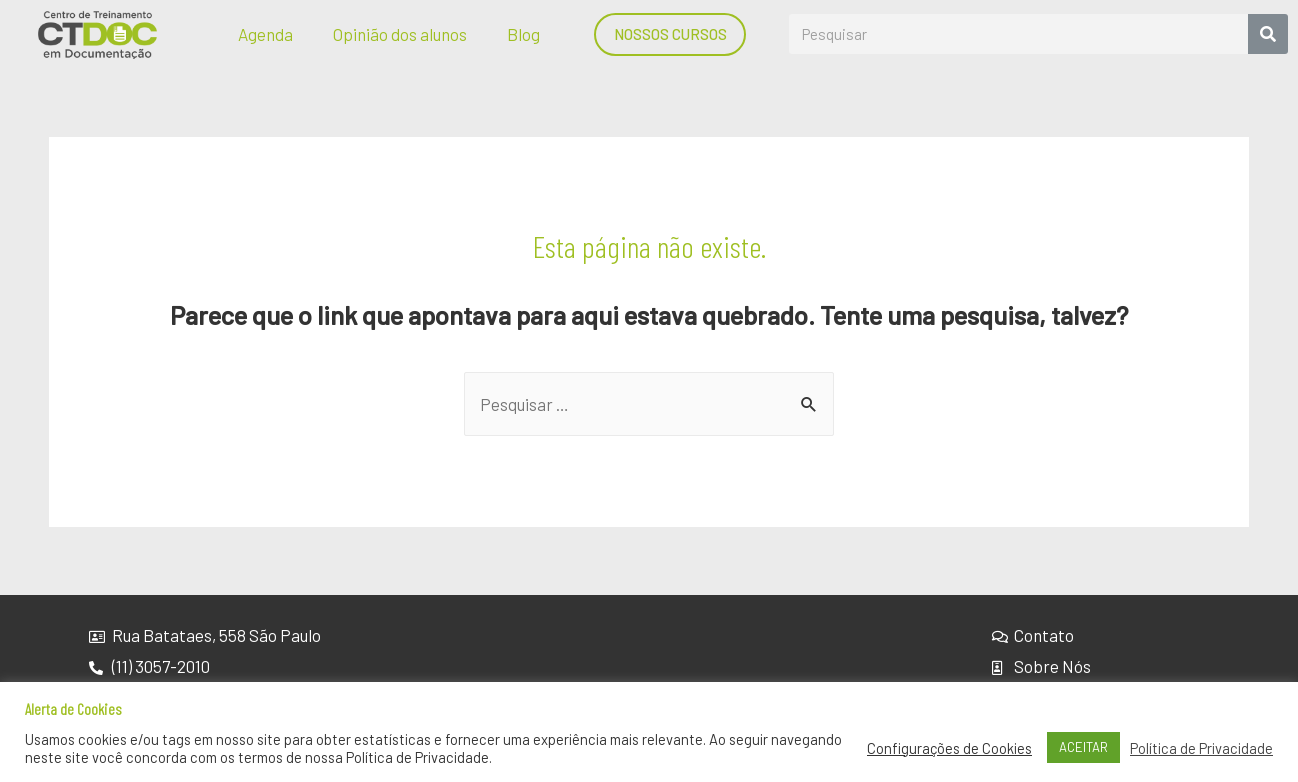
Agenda (265, 34)
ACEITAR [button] (1083, 747)
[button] (670, 34)
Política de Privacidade (1201, 748)
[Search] (1268, 34)
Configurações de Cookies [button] (949, 748)
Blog (523, 34)
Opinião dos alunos (400, 34)
